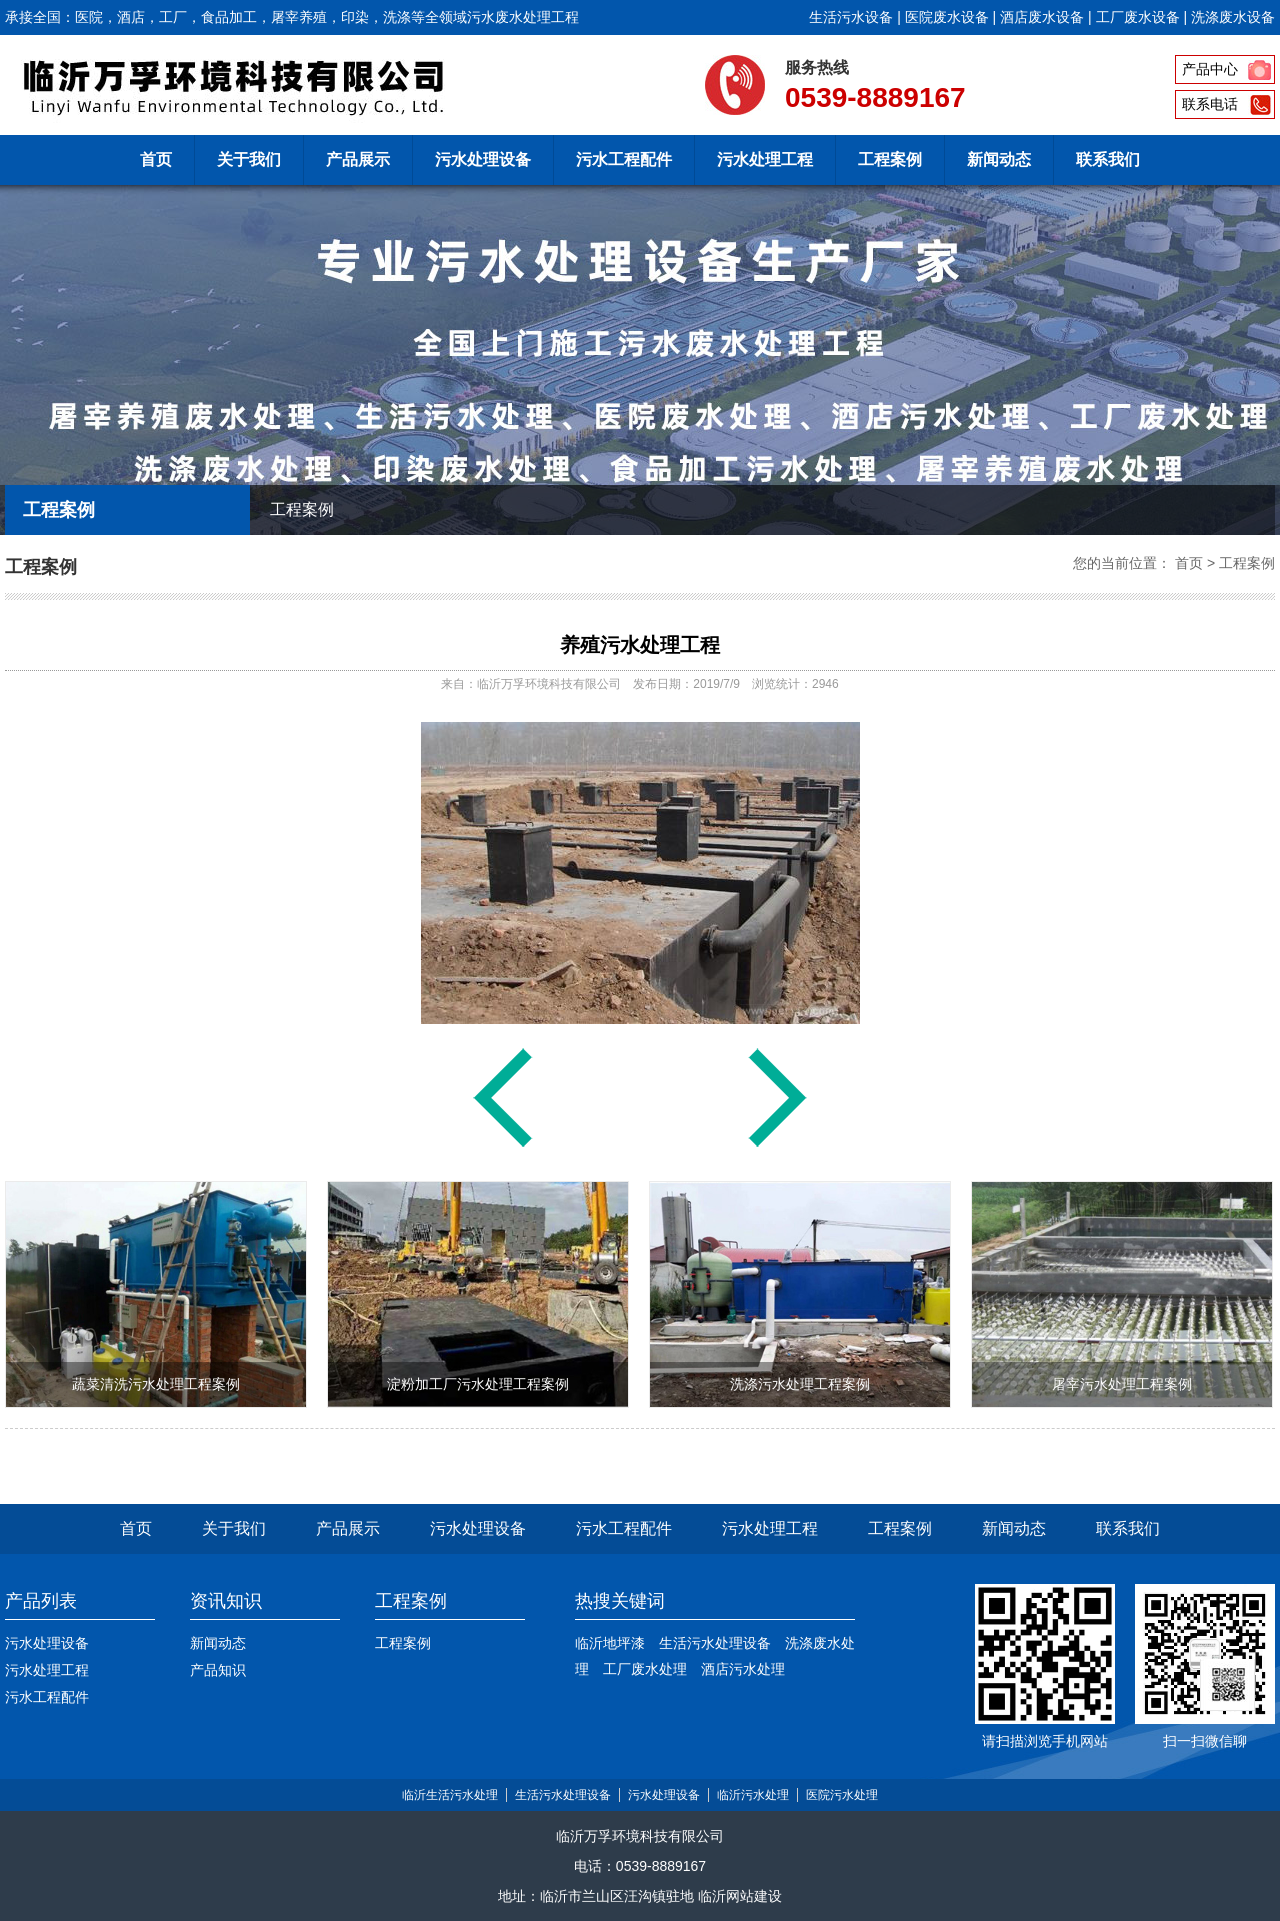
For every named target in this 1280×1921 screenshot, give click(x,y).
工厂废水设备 (1138, 17)
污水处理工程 (765, 159)
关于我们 (249, 159)
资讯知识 (226, 1601)
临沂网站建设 (740, 1896)
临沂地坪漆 (610, 1643)
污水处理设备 (483, 159)
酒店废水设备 (1042, 17)
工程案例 (890, 159)
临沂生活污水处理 (450, 1795)
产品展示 (358, 159)
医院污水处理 (842, 1795)
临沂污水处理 (753, 1795)
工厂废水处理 (645, 1669)
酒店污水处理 (743, 1669)
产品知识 (218, 1670)
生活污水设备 (851, 17)
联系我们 (1108, 159)
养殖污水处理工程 (640, 645)
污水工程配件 (624, 159)
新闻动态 (999, 159)
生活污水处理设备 (715, 1643)
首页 (156, 159)
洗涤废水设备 (1233, 17)
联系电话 (1210, 104)
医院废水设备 (947, 17)
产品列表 (41, 1601)
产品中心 (1210, 69)
